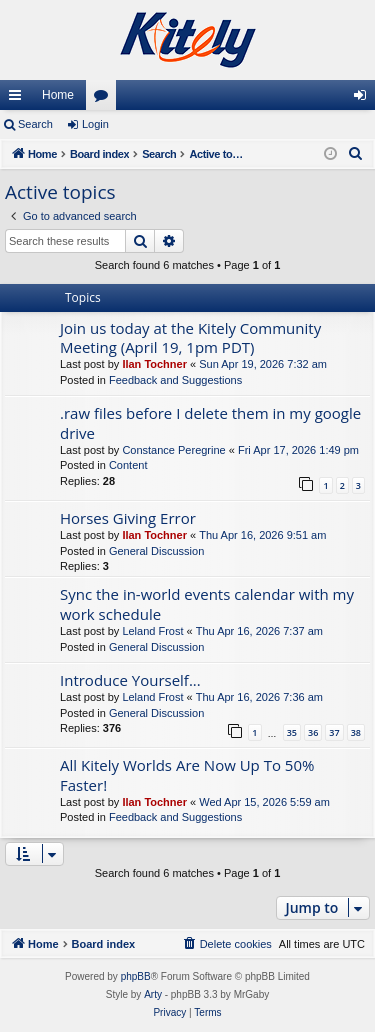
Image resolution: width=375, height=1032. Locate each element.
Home (58, 95)
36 (313, 732)
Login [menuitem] (364, 99)
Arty (153, 994)
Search (35, 124)
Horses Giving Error (128, 518)
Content (128, 465)
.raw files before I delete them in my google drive (210, 422)
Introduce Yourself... (130, 680)
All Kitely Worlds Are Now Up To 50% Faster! (187, 774)
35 (292, 732)
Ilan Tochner (154, 364)
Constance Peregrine (173, 450)
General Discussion (156, 551)
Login (95, 124)
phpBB (136, 976)
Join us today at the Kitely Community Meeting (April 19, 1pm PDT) (190, 337)
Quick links (19, 99)
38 (356, 732)
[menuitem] (356, 154)
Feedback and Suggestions (175, 380)
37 (334, 732)
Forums (105, 99)
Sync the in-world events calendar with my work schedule (207, 603)
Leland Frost (152, 631)
